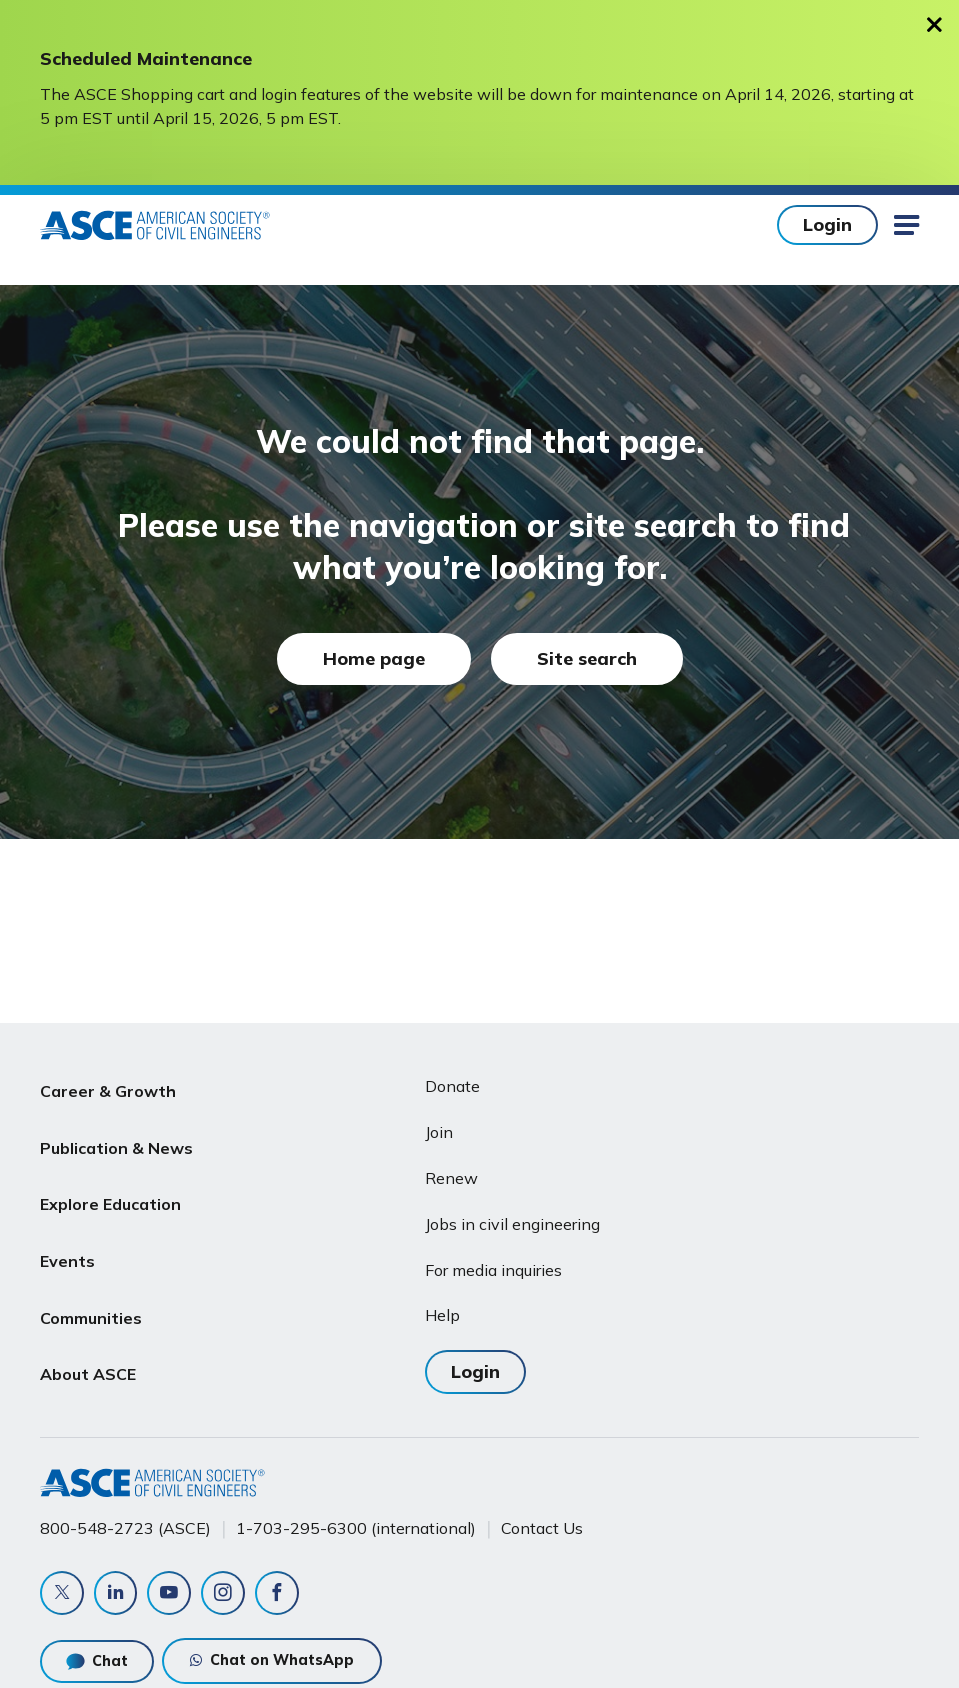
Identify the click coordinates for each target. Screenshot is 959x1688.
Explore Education (110, 1183)
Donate (452, 1086)
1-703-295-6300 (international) (356, 1527)
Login (827, 224)
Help (442, 1315)
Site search (587, 658)
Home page (374, 658)
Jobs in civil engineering (512, 1224)
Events (67, 1231)
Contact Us (542, 1527)
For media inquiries (493, 1270)
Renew (451, 1178)
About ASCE (88, 1326)
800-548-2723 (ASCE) (125, 1527)
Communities (91, 1279)
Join (439, 1132)
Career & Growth (108, 1087)
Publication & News (116, 1135)
